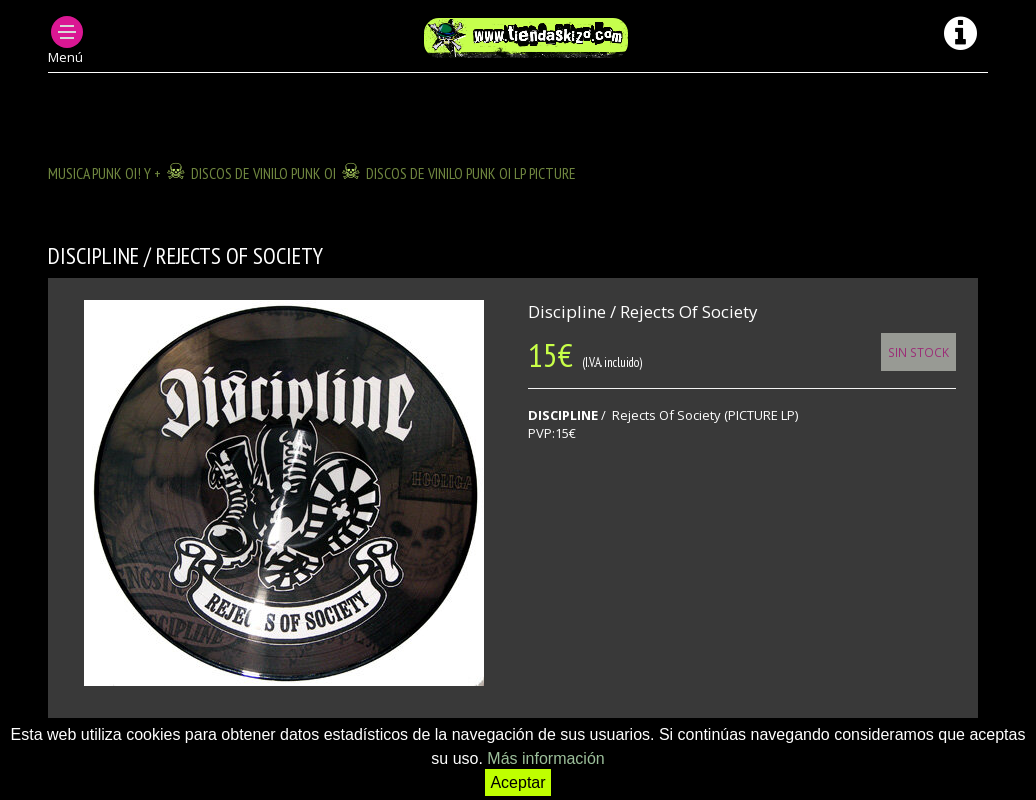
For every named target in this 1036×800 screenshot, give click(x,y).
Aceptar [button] (517, 782)
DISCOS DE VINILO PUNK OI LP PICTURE (471, 173)
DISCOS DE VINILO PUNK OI (263, 173)
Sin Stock (918, 352)
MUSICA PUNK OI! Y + (104, 173)
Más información (545, 758)
